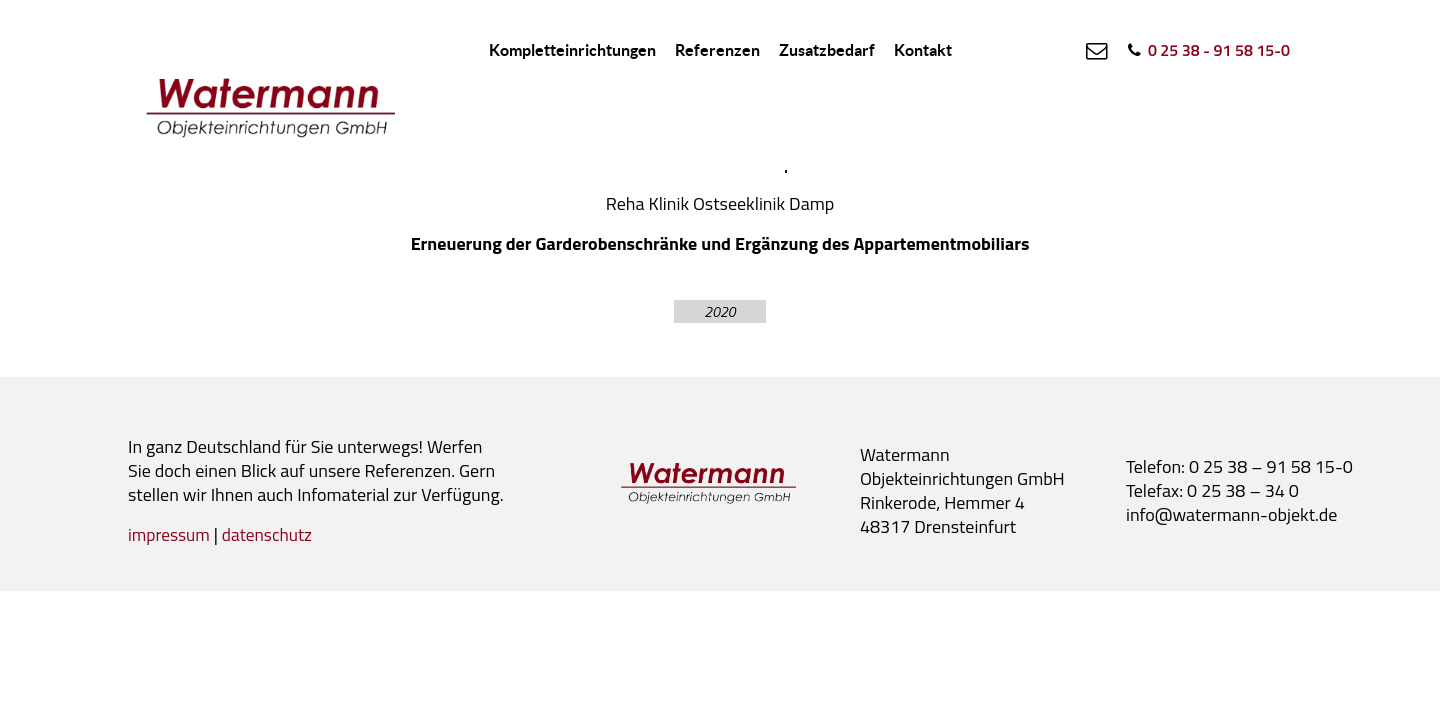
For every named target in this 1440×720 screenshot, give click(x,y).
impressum (170, 534)
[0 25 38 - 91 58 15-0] (1205, 50)
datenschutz (272, 534)
